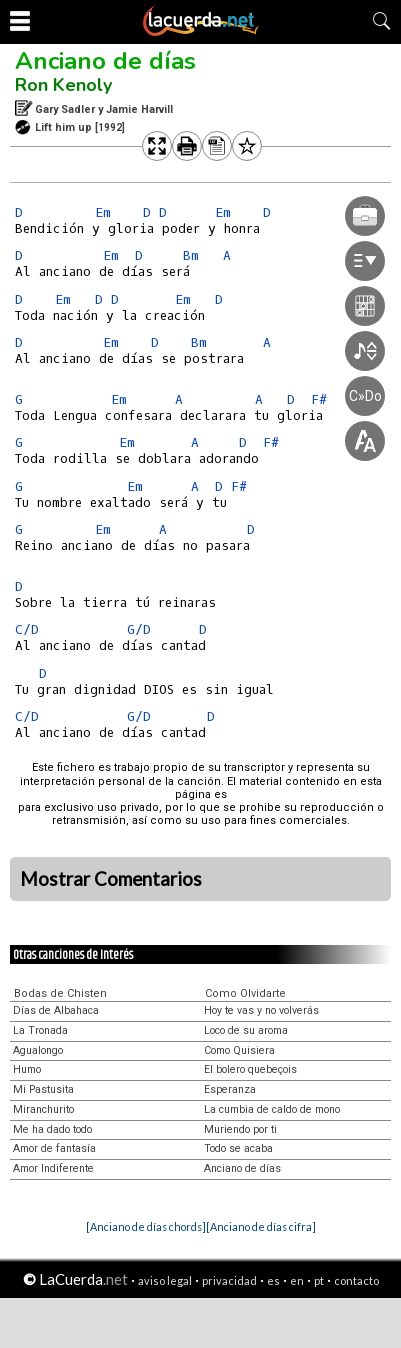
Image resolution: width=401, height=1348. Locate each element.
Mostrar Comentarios (111, 879)
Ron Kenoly (63, 85)
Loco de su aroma (246, 1030)
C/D (27, 629)
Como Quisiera (239, 1050)
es (273, 1280)
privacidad (229, 1280)
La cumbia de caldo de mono (272, 1109)
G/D (139, 629)
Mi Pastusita (43, 1089)
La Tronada (40, 1030)
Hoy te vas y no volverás (261, 1010)
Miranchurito (43, 1109)
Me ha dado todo (52, 1129)
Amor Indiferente (53, 1168)
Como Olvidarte (245, 993)
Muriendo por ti (240, 1129)
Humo (27, 1069)
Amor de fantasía (54, 1148)
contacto (356, 1280)
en (297, 1280)
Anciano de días (105, 61)
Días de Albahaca (56, 1010)
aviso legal (165, 1280)
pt (319, 1280)
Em (103, 212)
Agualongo (38, 1050)
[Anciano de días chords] (146, 1226)
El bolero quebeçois (250, 1069)
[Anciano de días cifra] (261, 1226)
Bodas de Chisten (60, 993)
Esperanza (230, 1089)
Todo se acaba (238, 1148)
